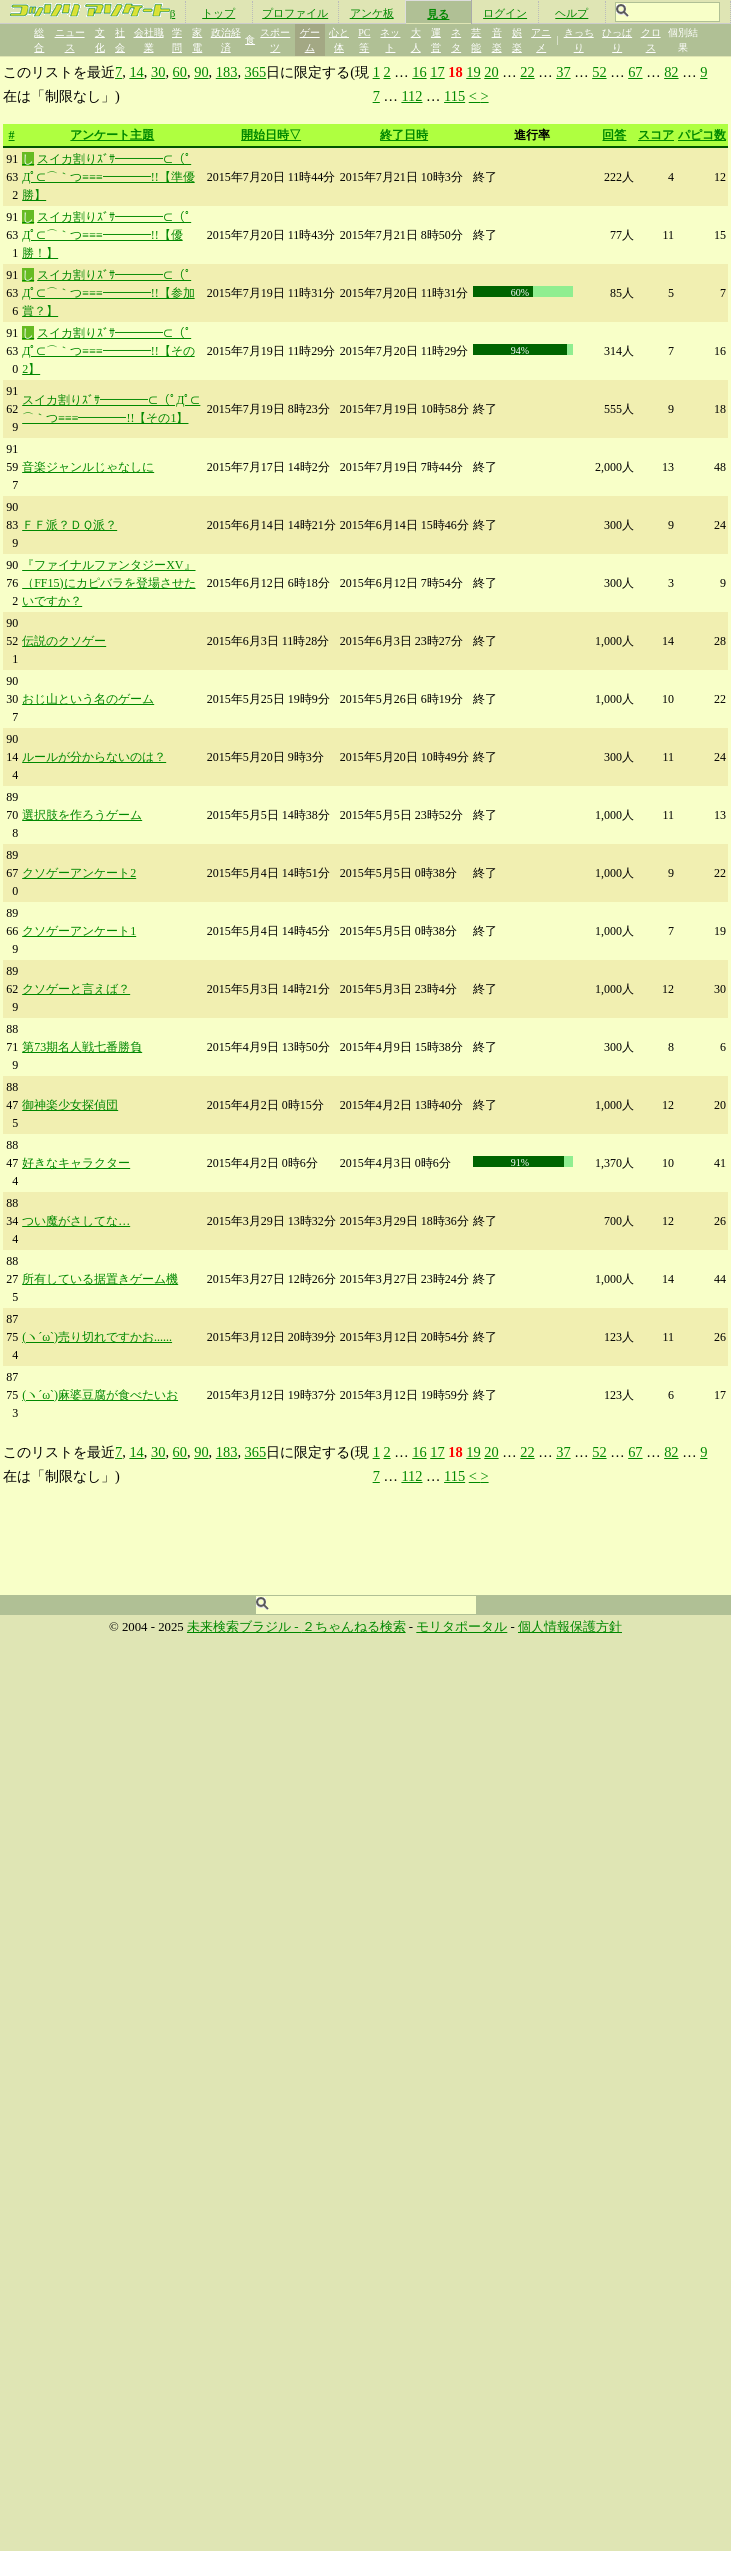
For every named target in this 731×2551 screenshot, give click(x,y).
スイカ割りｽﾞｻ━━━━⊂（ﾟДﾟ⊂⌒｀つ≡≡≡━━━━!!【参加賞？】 (108, 293)
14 (136, 72)
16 (419, 72)
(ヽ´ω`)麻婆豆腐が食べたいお (100, 1395)
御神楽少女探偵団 (70, 1105)
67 (635, 72)
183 (227, 72)
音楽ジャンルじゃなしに (88, 467)
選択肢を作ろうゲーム (82, 815)
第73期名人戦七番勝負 (82, 1047)
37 (563, 72)
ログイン (505, 13)
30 (158, 72)
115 (454, 96)
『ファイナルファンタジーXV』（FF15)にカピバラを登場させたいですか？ (108, 583)
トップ (218, 13)
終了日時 (404, 135)
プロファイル (295, 13)
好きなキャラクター (76, 1163)
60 (180, 72)
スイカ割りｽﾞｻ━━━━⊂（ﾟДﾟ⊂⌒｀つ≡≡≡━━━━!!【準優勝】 (108, 177)
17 (437, 72)
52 (599, 72)
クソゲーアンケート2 (79, 873)
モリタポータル (461, 1627)
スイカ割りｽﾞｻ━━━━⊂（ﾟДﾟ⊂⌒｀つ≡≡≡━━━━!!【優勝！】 (106, 235)
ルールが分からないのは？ (94, 757)
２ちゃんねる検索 (354, 1627)
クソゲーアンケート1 (79, 931)
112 (411, 96)
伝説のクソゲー (64, 641)
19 (473, 72)
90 (201, 72)
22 (527, 72)
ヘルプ (571, 13)
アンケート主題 (112, 135)
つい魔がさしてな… (76, 1221)
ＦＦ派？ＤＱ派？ (69, 525)
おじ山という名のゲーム (88, 699)
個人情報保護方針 (570, 1627)
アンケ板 (372, 13)
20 (491, 72)
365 (256, 72)
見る (438, 14)
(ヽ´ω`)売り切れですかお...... (97, 1337)
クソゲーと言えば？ (76, 989)
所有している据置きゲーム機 (100, 1279)
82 (671, 72)
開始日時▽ (271, 135)
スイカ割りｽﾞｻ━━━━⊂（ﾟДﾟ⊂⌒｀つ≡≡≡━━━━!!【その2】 (108, 351)
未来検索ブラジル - (244, 1627)
